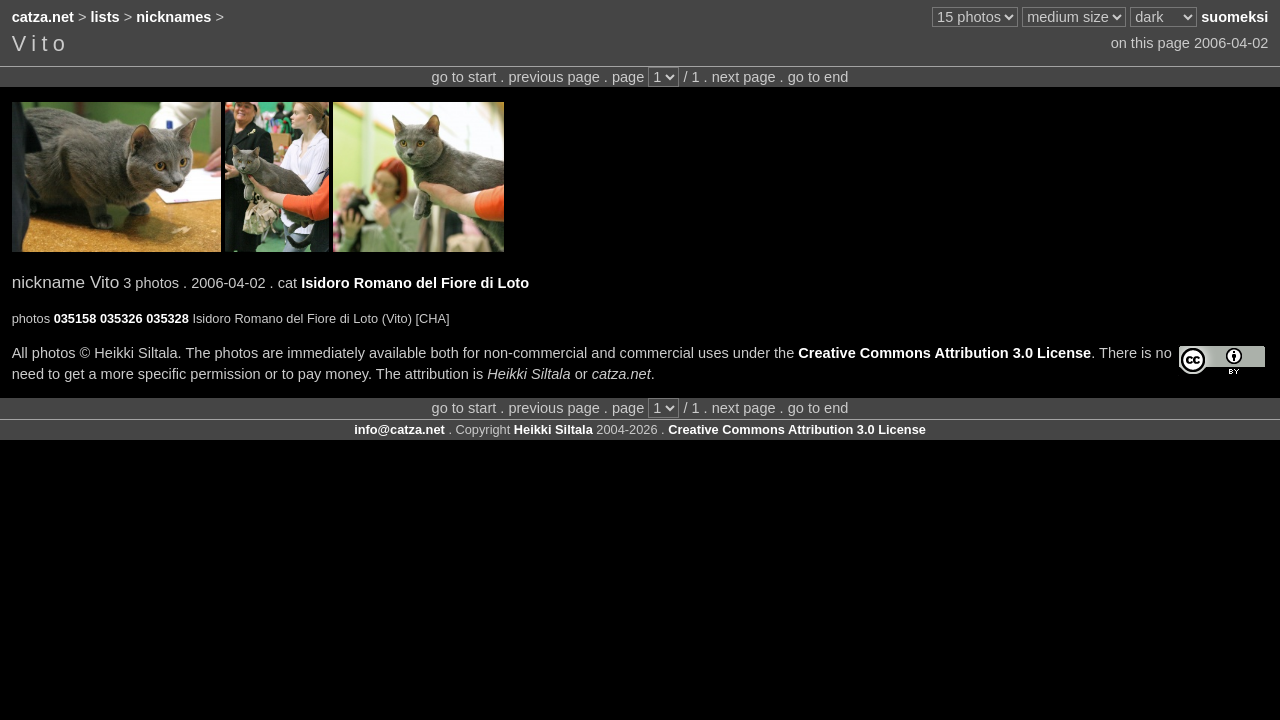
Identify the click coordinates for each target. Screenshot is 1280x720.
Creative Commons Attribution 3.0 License (944, 353)
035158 (75, 318)
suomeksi (1234, 17)
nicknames (173, 17)
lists (105, 17)
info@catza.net (399, 429)
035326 (121, 318)
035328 (167, 318)
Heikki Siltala (553, 429)
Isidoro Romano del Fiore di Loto (415, 283)
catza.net (43, 17)
